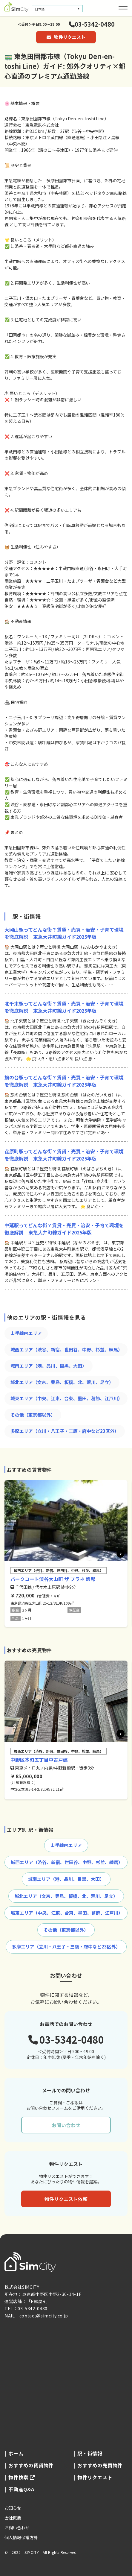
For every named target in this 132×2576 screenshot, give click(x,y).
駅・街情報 (89, 2453)
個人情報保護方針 (21, 2537)
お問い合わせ (66, 2125)
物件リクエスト (66, 37)
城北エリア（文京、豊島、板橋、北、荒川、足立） (61, 1382)
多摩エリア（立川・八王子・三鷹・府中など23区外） (64, 1431)
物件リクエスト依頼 (66, 2199)
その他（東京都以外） (32, 1415)
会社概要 (12, 2518)
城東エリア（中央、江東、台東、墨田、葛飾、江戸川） (66, 1398)
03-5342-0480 (92, 24)
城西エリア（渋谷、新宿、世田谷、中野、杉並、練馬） (66, 1349)
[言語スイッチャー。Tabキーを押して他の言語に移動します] (57, 9)
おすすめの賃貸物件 (30, 2465)
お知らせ (12, 2508)
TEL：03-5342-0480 (25, 2308)
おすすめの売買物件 (99, 2465)
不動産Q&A (21, 2489)
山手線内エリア (26, 1333)
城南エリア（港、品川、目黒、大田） (48, 1366)
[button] (120, 1553)
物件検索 (21, 2477)
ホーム (15, 2453)
